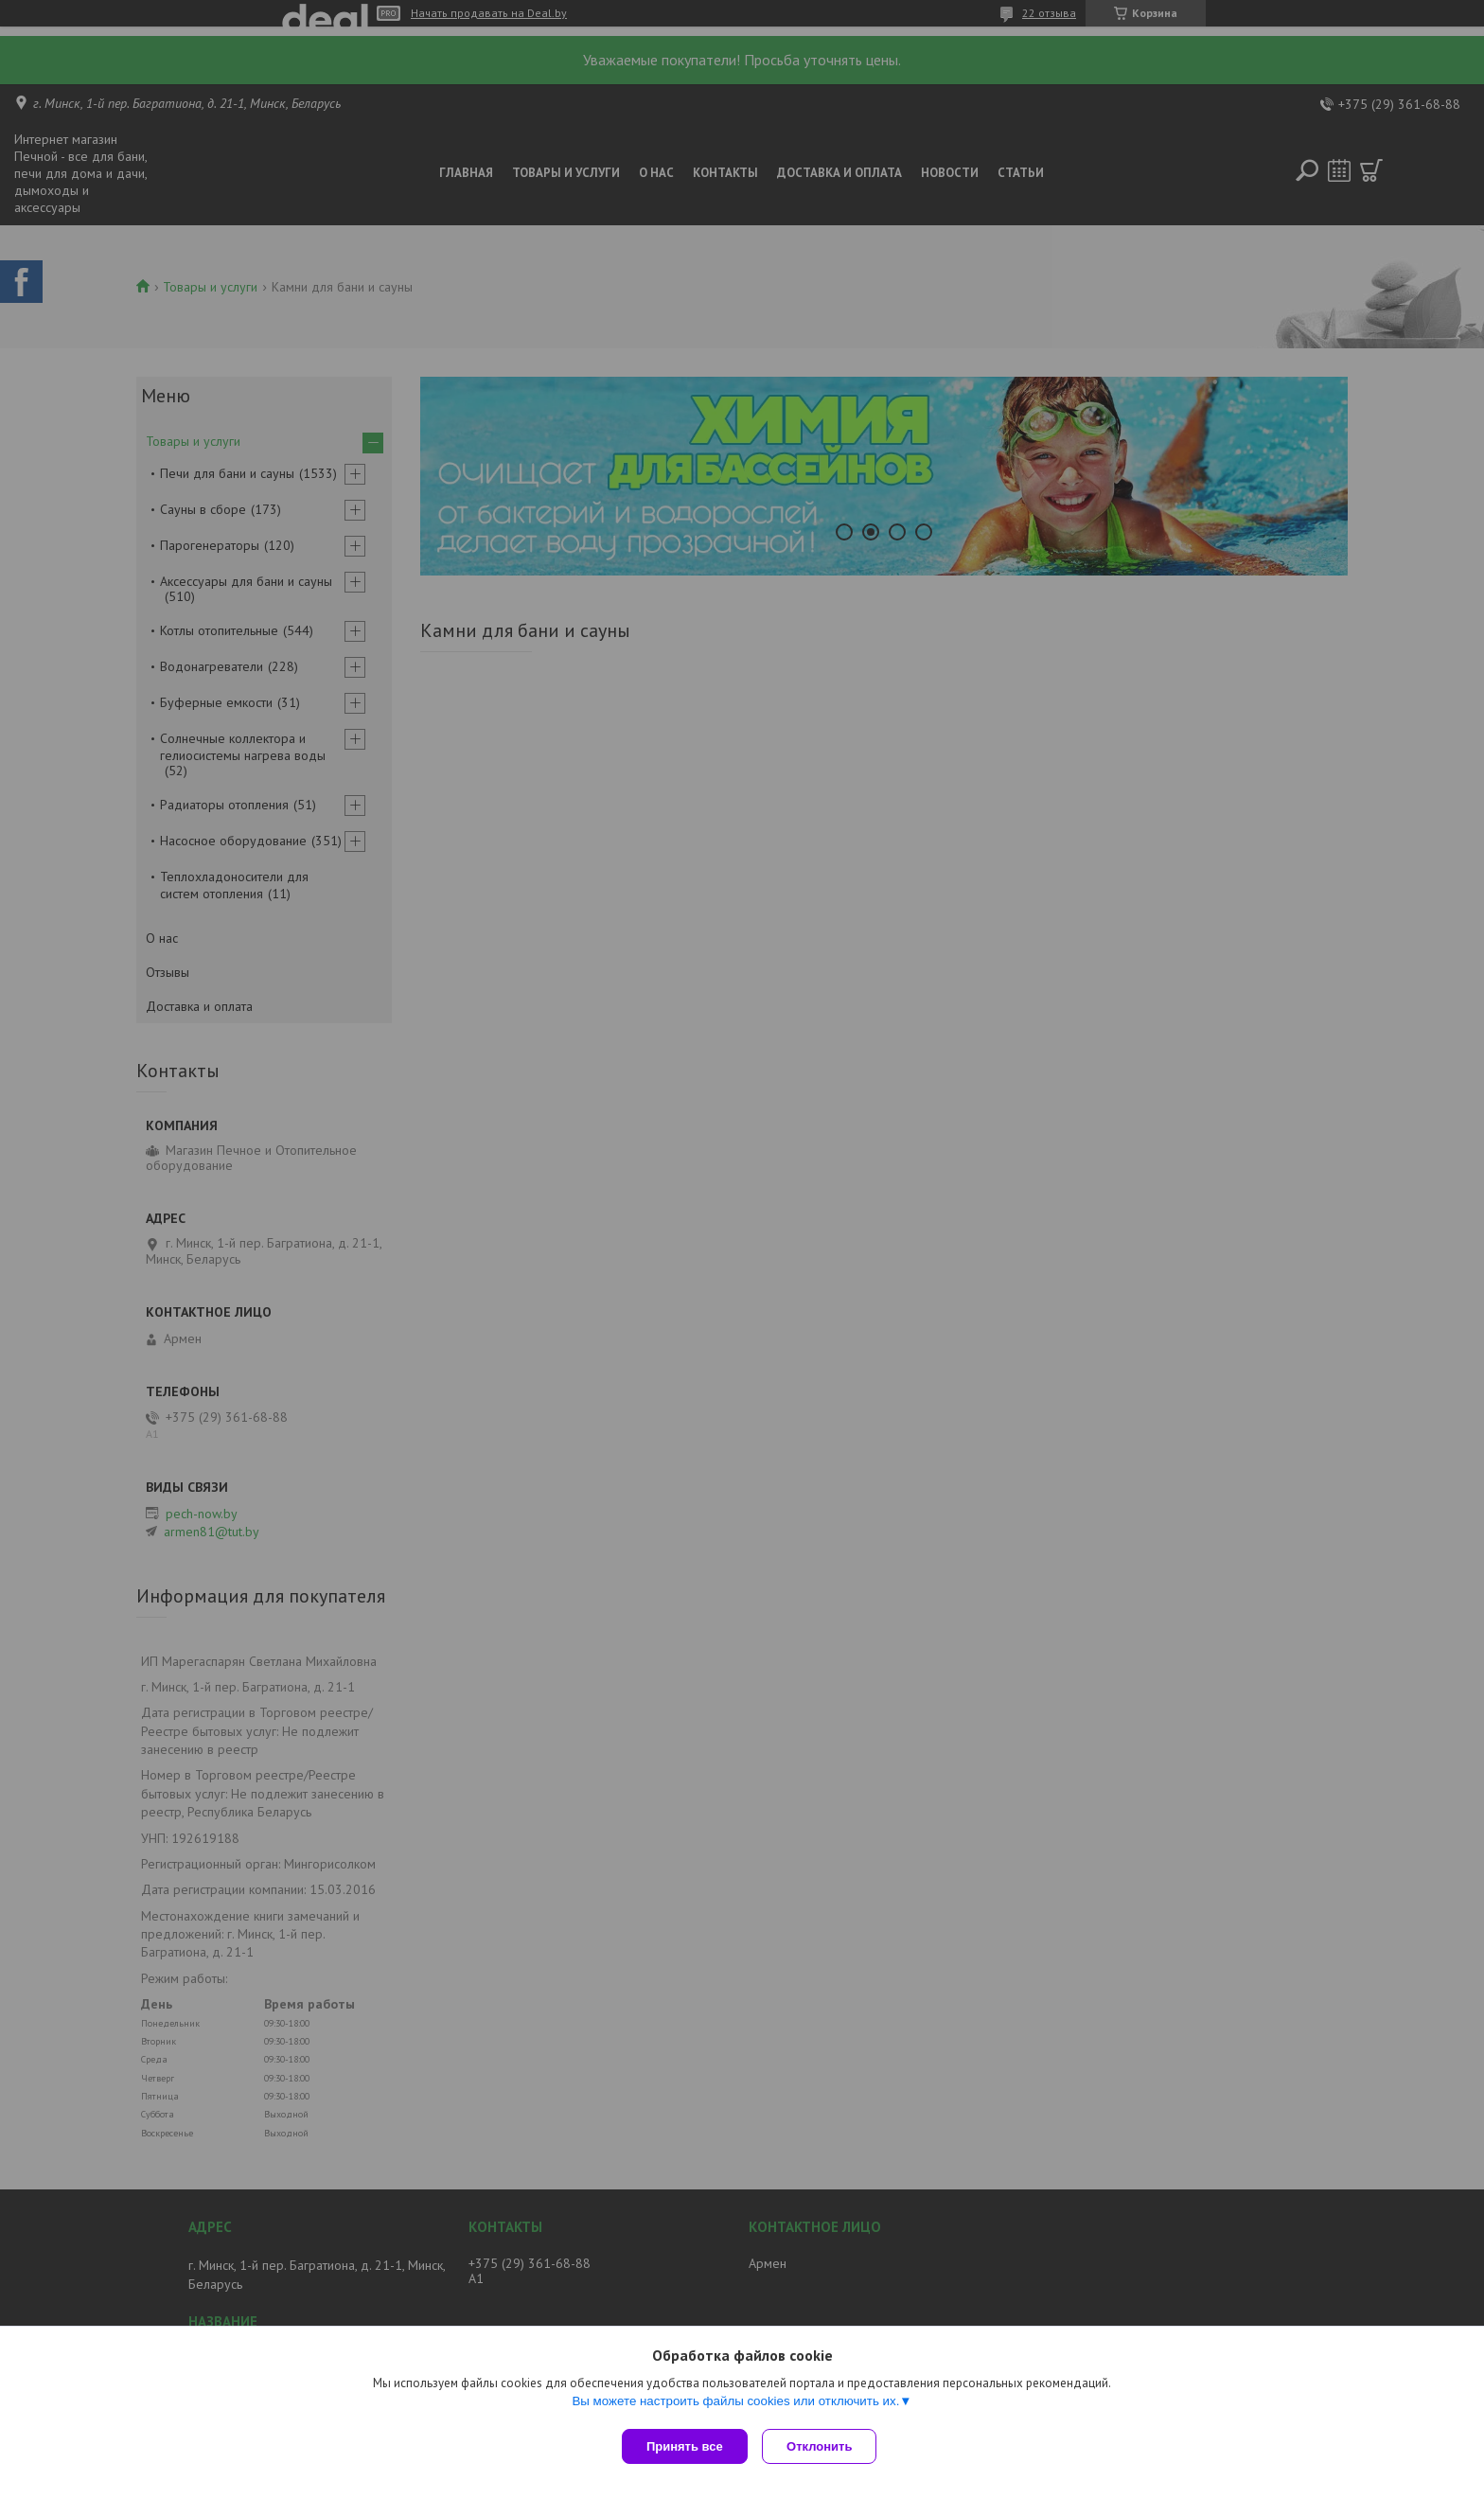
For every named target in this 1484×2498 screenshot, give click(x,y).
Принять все (684, 2446)
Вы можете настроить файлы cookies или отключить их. (735, 2405)
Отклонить (824, 2446)
